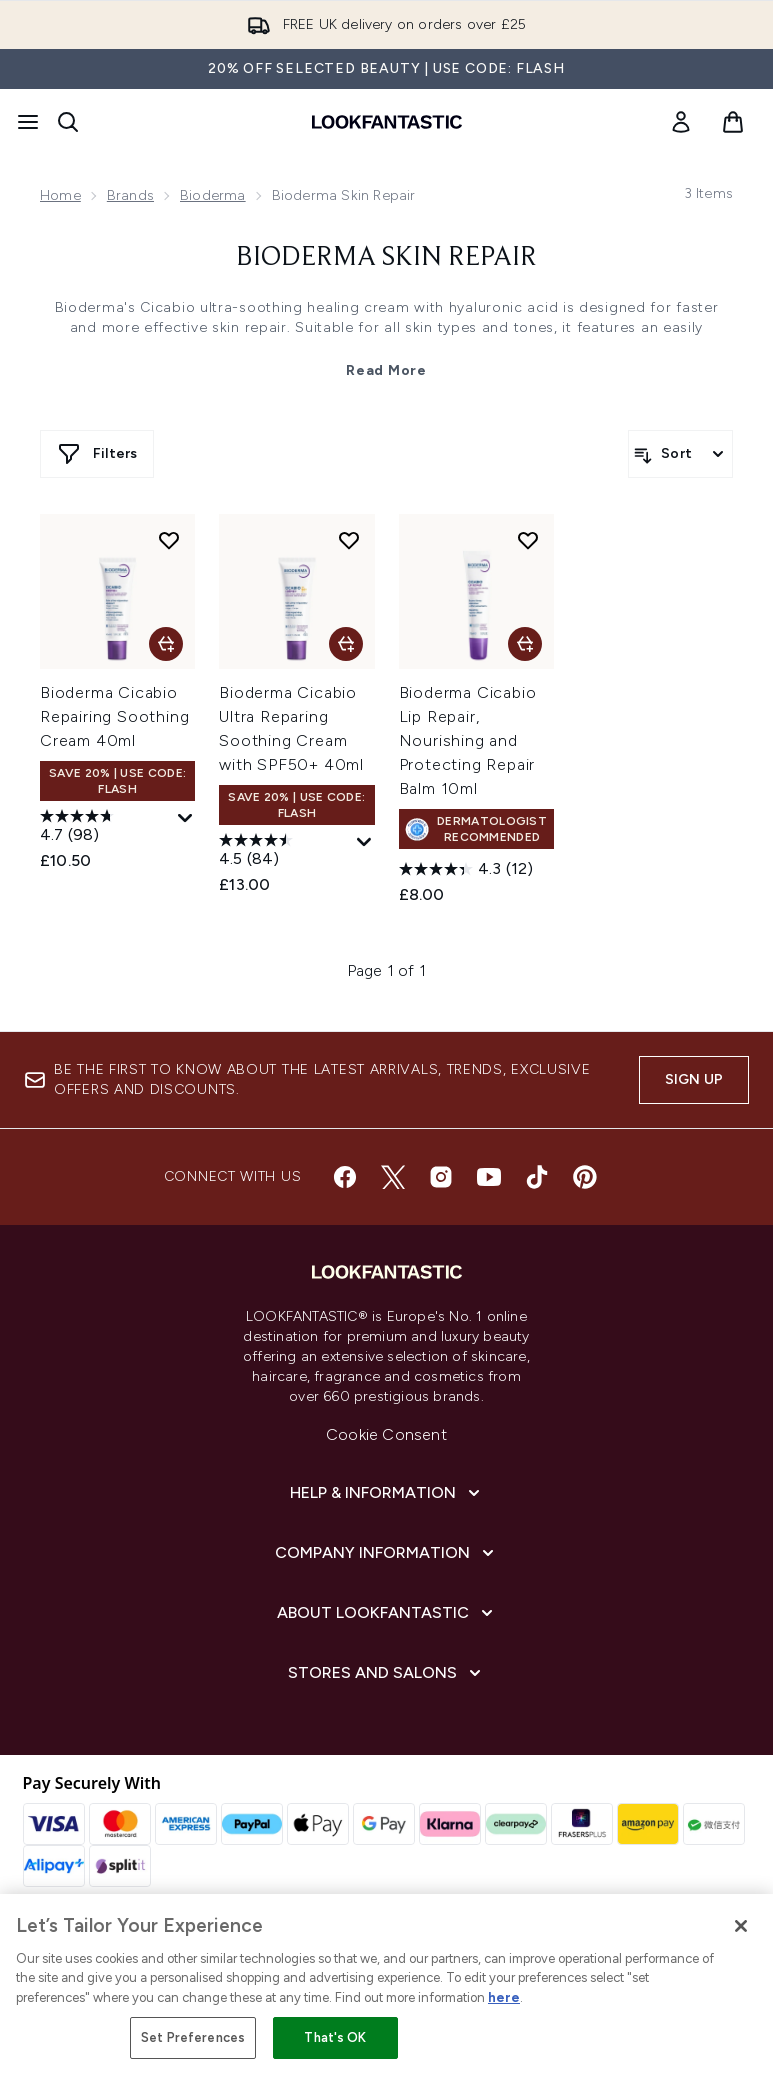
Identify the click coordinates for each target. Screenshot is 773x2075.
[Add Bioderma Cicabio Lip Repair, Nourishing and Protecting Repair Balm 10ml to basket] (525, 644)
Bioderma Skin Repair (386, 258)
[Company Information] (386, 1553)
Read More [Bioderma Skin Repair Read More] (386, 370)
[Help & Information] (387, 1493)
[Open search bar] (68, 122)
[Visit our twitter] (393, 1177)
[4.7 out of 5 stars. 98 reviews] (106, 828)
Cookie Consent (386, 1434)
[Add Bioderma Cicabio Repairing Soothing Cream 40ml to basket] (166, 644)
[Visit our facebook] (345, 1177)
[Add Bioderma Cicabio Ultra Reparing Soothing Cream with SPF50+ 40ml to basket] (346, 644)
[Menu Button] (28, 122)
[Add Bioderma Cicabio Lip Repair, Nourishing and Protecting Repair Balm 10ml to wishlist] (528, 540)
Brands (130, 195)
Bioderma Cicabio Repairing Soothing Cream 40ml (114, 716)
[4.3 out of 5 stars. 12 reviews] (466, 869)
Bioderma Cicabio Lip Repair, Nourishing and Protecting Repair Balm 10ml (468, 740)
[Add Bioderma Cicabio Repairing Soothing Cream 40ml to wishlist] (169, 540)
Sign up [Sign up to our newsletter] (694, 1079)
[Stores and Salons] (386, 1673)
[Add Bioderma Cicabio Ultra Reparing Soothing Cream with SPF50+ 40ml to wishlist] (349, 540)
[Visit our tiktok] (537, 1177)
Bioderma (213, 195)
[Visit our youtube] (489, 1177)
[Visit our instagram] (441, 1177)
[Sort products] (680, 454)
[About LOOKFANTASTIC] (387, 1613)
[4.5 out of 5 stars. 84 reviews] (285, 852)
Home (60, 195)
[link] (681, 122)
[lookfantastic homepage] (387, 122)
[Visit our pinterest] (585, 1177)
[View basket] (733, 122)
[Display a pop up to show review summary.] (185, 818)
